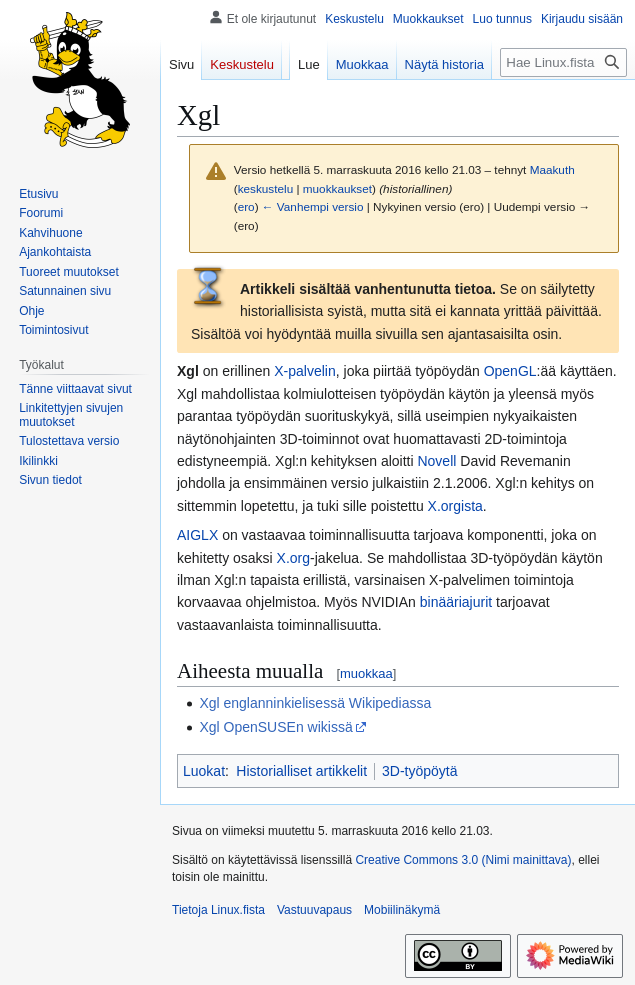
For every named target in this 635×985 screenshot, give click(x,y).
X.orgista (455, 506)
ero (246, 206)
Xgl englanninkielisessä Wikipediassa (315, 703)
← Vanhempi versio (313, 206)
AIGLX (197, 535)
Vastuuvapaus (314, 910)
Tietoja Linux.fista (218, 910)
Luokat (204, 771)
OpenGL (510, 371)
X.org (293, 558)
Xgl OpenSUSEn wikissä (275, 727)
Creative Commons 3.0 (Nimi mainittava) (463, 860)
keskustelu (266, 188)
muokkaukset (337, 188)
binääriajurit (456, 602)
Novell (436, 461)
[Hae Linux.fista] (563, 62)
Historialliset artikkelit (301, 771)
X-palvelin (304, 371)
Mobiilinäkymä (402, 910)
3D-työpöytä (419, 771)
